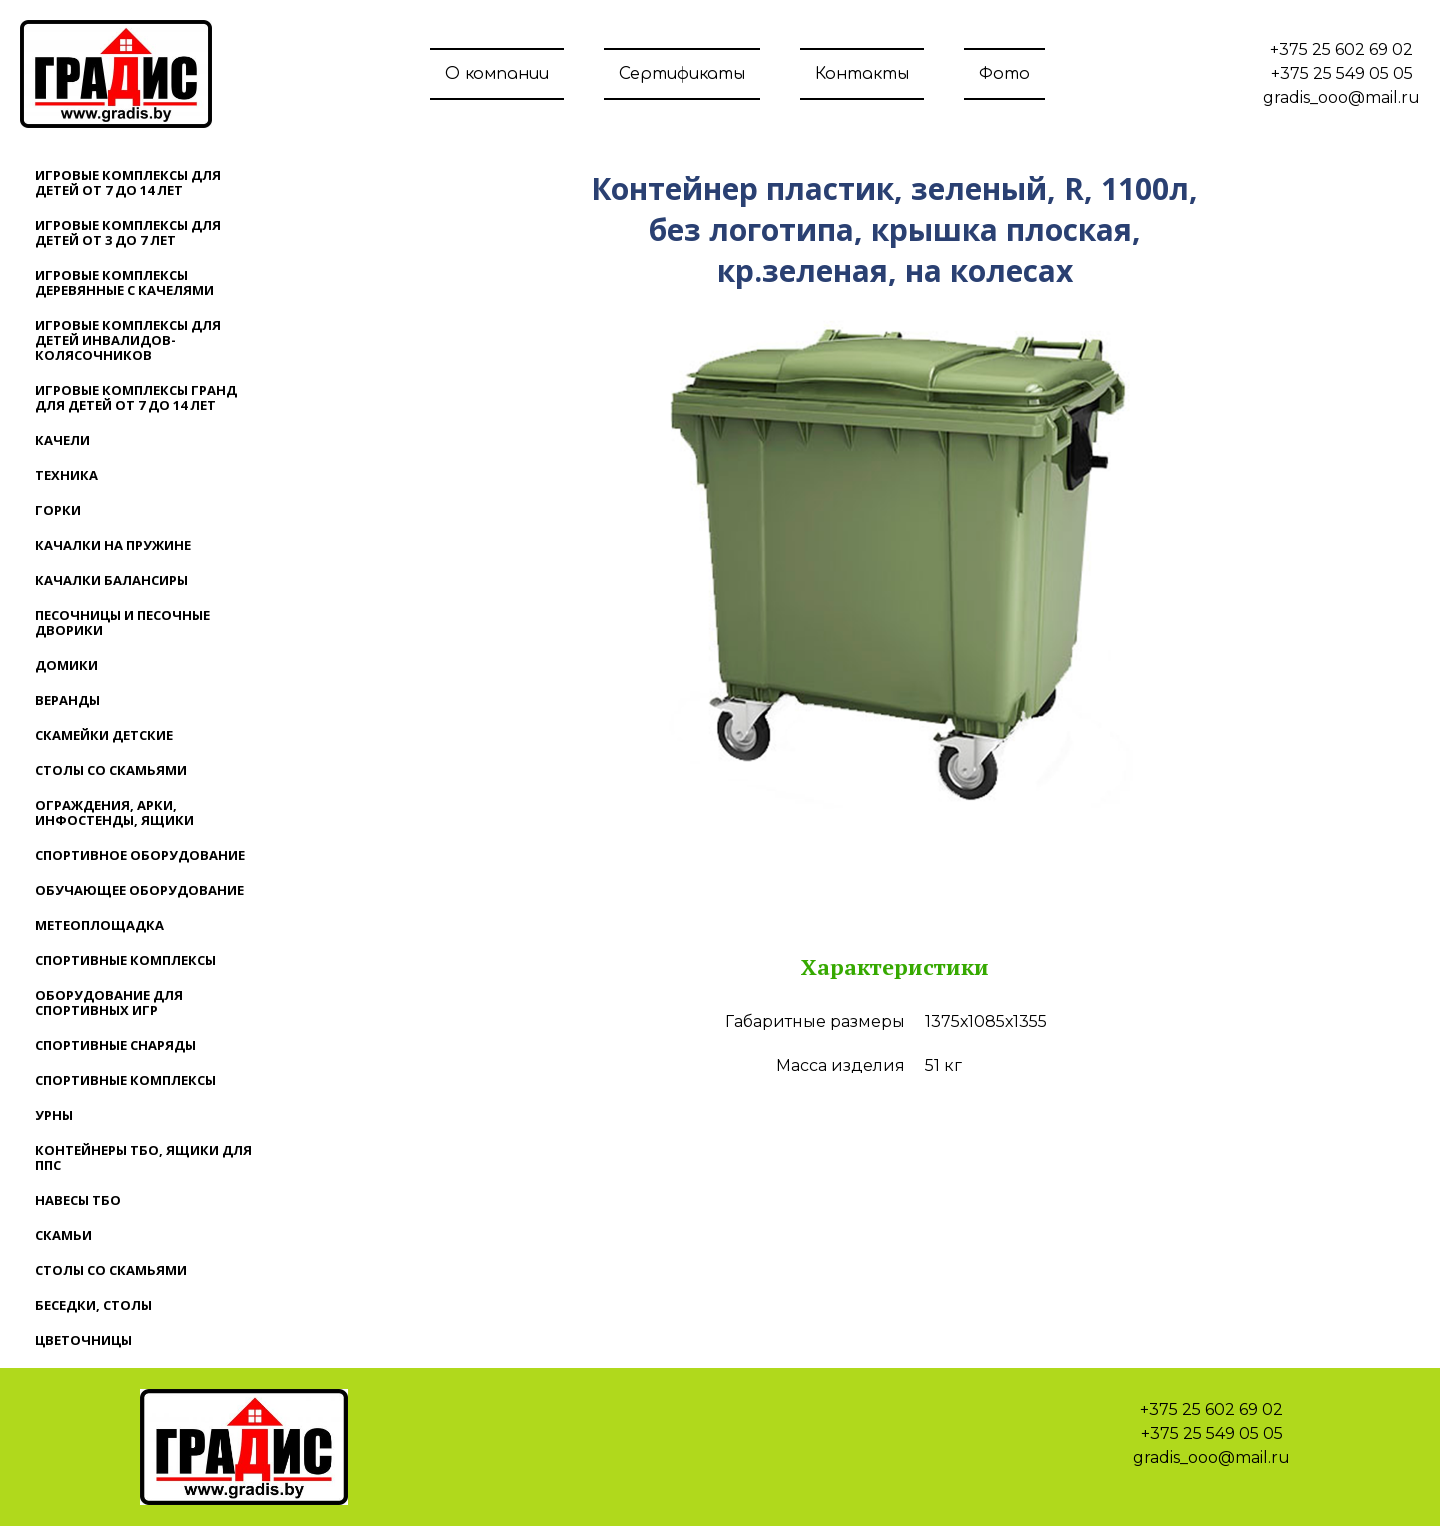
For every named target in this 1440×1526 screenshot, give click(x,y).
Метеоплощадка (99, 925)
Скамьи (63, 1235)
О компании (497, 74)
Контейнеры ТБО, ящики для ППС (143, 1157)
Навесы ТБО (78, 1200)
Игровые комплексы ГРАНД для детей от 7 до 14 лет (136, 397)
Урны (54, 1115)
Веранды (67, 700)
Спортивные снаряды (115, 1045)
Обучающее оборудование (139, 890)
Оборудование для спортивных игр (109, 1002)
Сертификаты (682, 74)
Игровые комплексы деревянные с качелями (124, 282)
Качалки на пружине (113, 545)
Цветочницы (83, 1340)
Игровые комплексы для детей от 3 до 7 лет (128, 232)
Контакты (862, 74)
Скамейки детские (104, 735)
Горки (58, 510)
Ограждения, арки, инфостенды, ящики (114, 812)
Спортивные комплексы (125, 960)
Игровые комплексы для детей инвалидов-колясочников (128, 340)
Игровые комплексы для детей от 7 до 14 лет (128, 182)
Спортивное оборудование (140, 855)
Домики (66, 665)
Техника (66, 475)
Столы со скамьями (111, 770)
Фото (1004, 74)
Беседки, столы (93, 1305)
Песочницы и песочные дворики (122, 622)
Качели (62, 440)
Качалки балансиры (111, 580)
